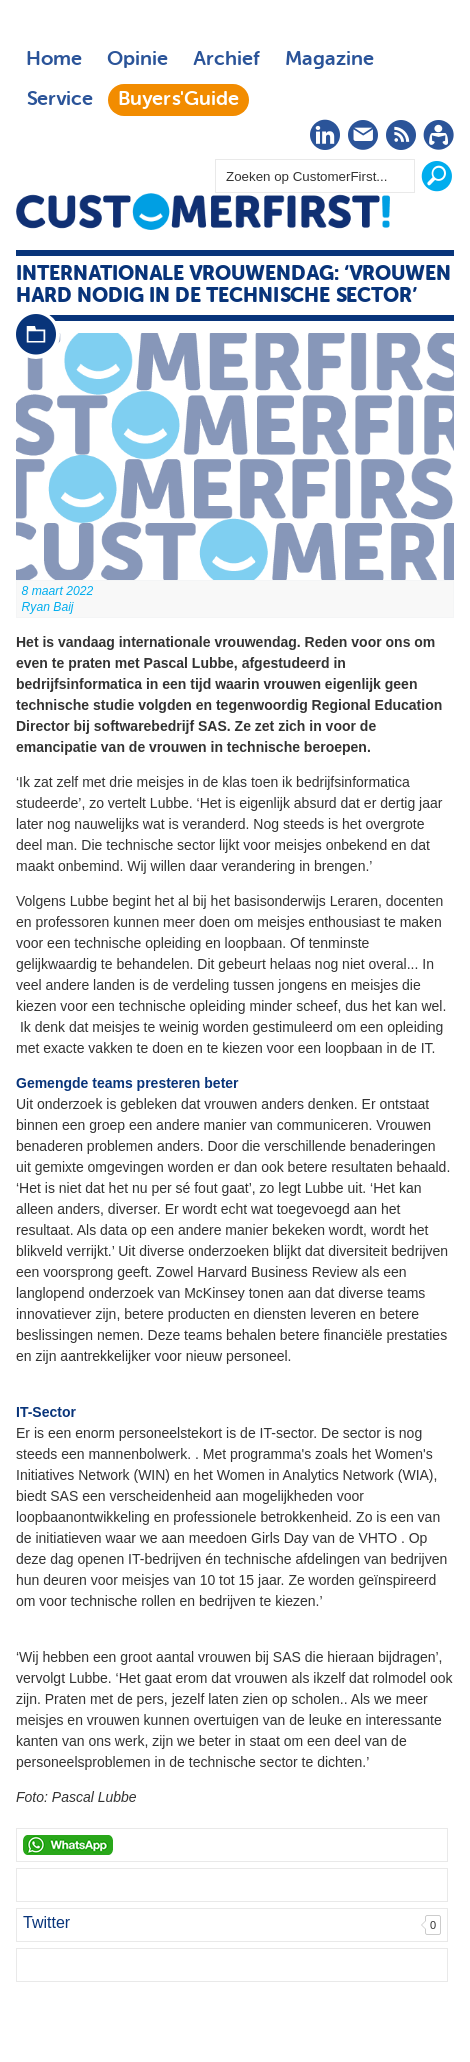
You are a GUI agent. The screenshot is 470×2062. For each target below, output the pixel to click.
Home (54, 60)
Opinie (137, 60)
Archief (226, 60)
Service (59, 100)
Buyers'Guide (178, 100)
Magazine (329, 60)
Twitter (46, 1922)
